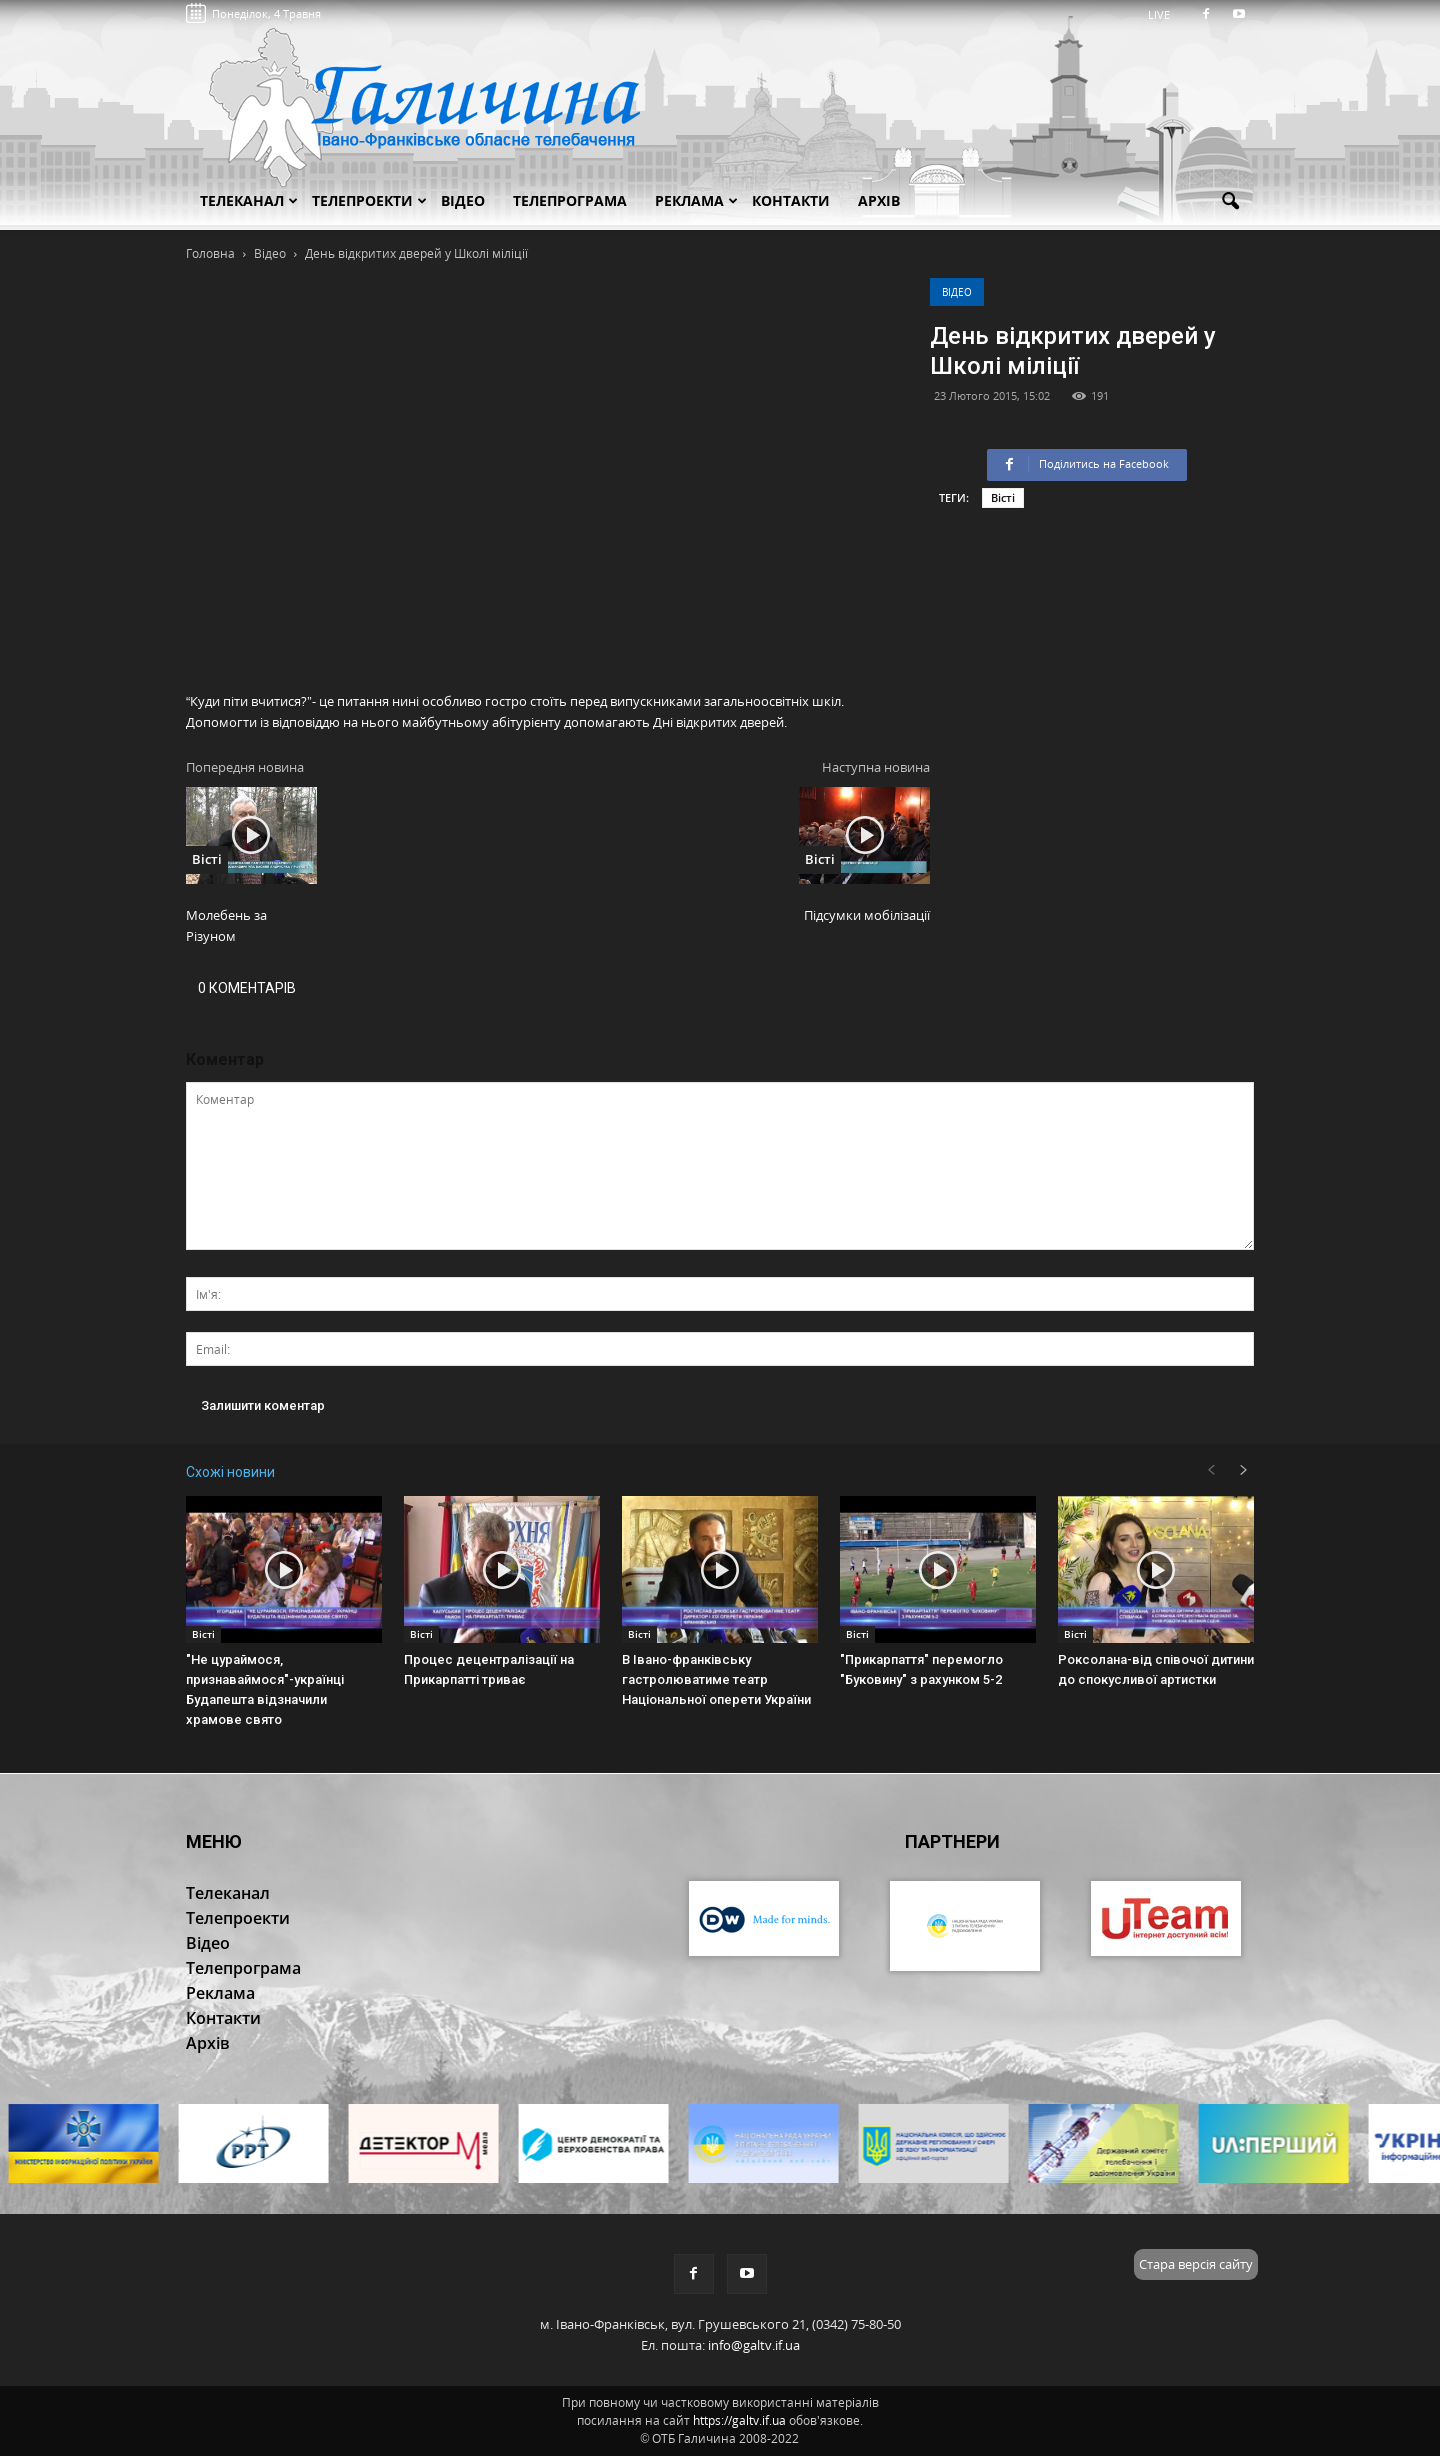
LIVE (1165, 14)
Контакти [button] (791, 200)
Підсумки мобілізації (867, 915)
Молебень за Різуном (226, 925)
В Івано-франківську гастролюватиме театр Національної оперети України (716, 1679)
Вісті (1003, 497)
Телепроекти (369, 200)
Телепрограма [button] (570, 200)
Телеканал (249, 200)
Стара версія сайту (1196, 2264)
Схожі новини (230, 1472)
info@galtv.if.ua (754, 2345)
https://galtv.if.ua (739, 2420)
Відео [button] (463, 200)
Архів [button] (879, 200)
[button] (1230, 202)
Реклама (696, 200)
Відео (957, 292)
